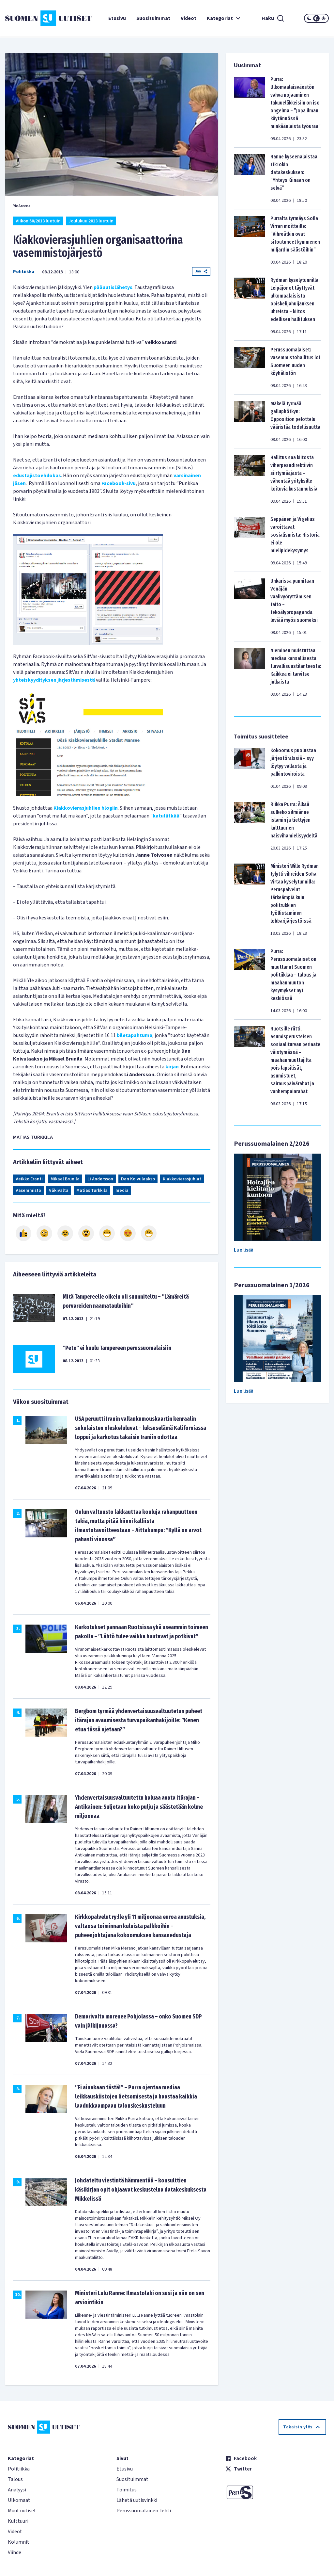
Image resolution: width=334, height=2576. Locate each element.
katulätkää (166, 815)
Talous (15, 2479)
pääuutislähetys (113, 287)
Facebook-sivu (118, 483)
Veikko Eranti (29, 1179)
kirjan (172, 1066)
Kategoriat (224, 18)
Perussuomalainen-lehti (143, 2510)
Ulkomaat (19, 2500)
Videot (188, 18)
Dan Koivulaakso (138, 1179)
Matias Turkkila (92, 1190)
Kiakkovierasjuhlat (182, 1179)
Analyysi (17, 2489)
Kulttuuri (18, 2521)
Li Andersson (100, 1179)
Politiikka (23, 271)
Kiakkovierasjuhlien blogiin (85, 808)
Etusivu (117, 18)
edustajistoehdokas (37, 475)
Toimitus (126, 2489)
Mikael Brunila (65, 1179)
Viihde (14, 2552)
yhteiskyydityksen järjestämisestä (54, 680)
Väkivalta (58, 1190)
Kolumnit (18, 2542)
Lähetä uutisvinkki (136, 2500)
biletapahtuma (134, 1035)
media (122, 1190)
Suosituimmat (153, 18)
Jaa (201, 271)
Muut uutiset (22, 2510)
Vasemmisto (28, 1190)
